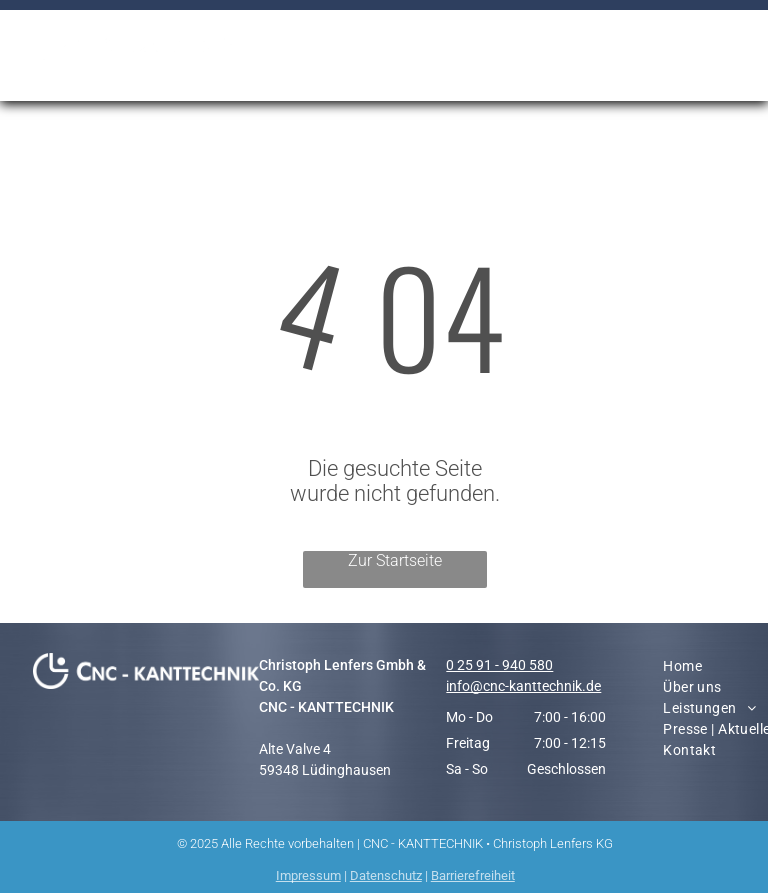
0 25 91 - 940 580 (499, 665)
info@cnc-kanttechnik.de (523, 686)
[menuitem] (473, 44)
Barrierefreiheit (473, 875)
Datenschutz (386, 875)
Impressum (308, 875)
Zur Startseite (395, 560)
